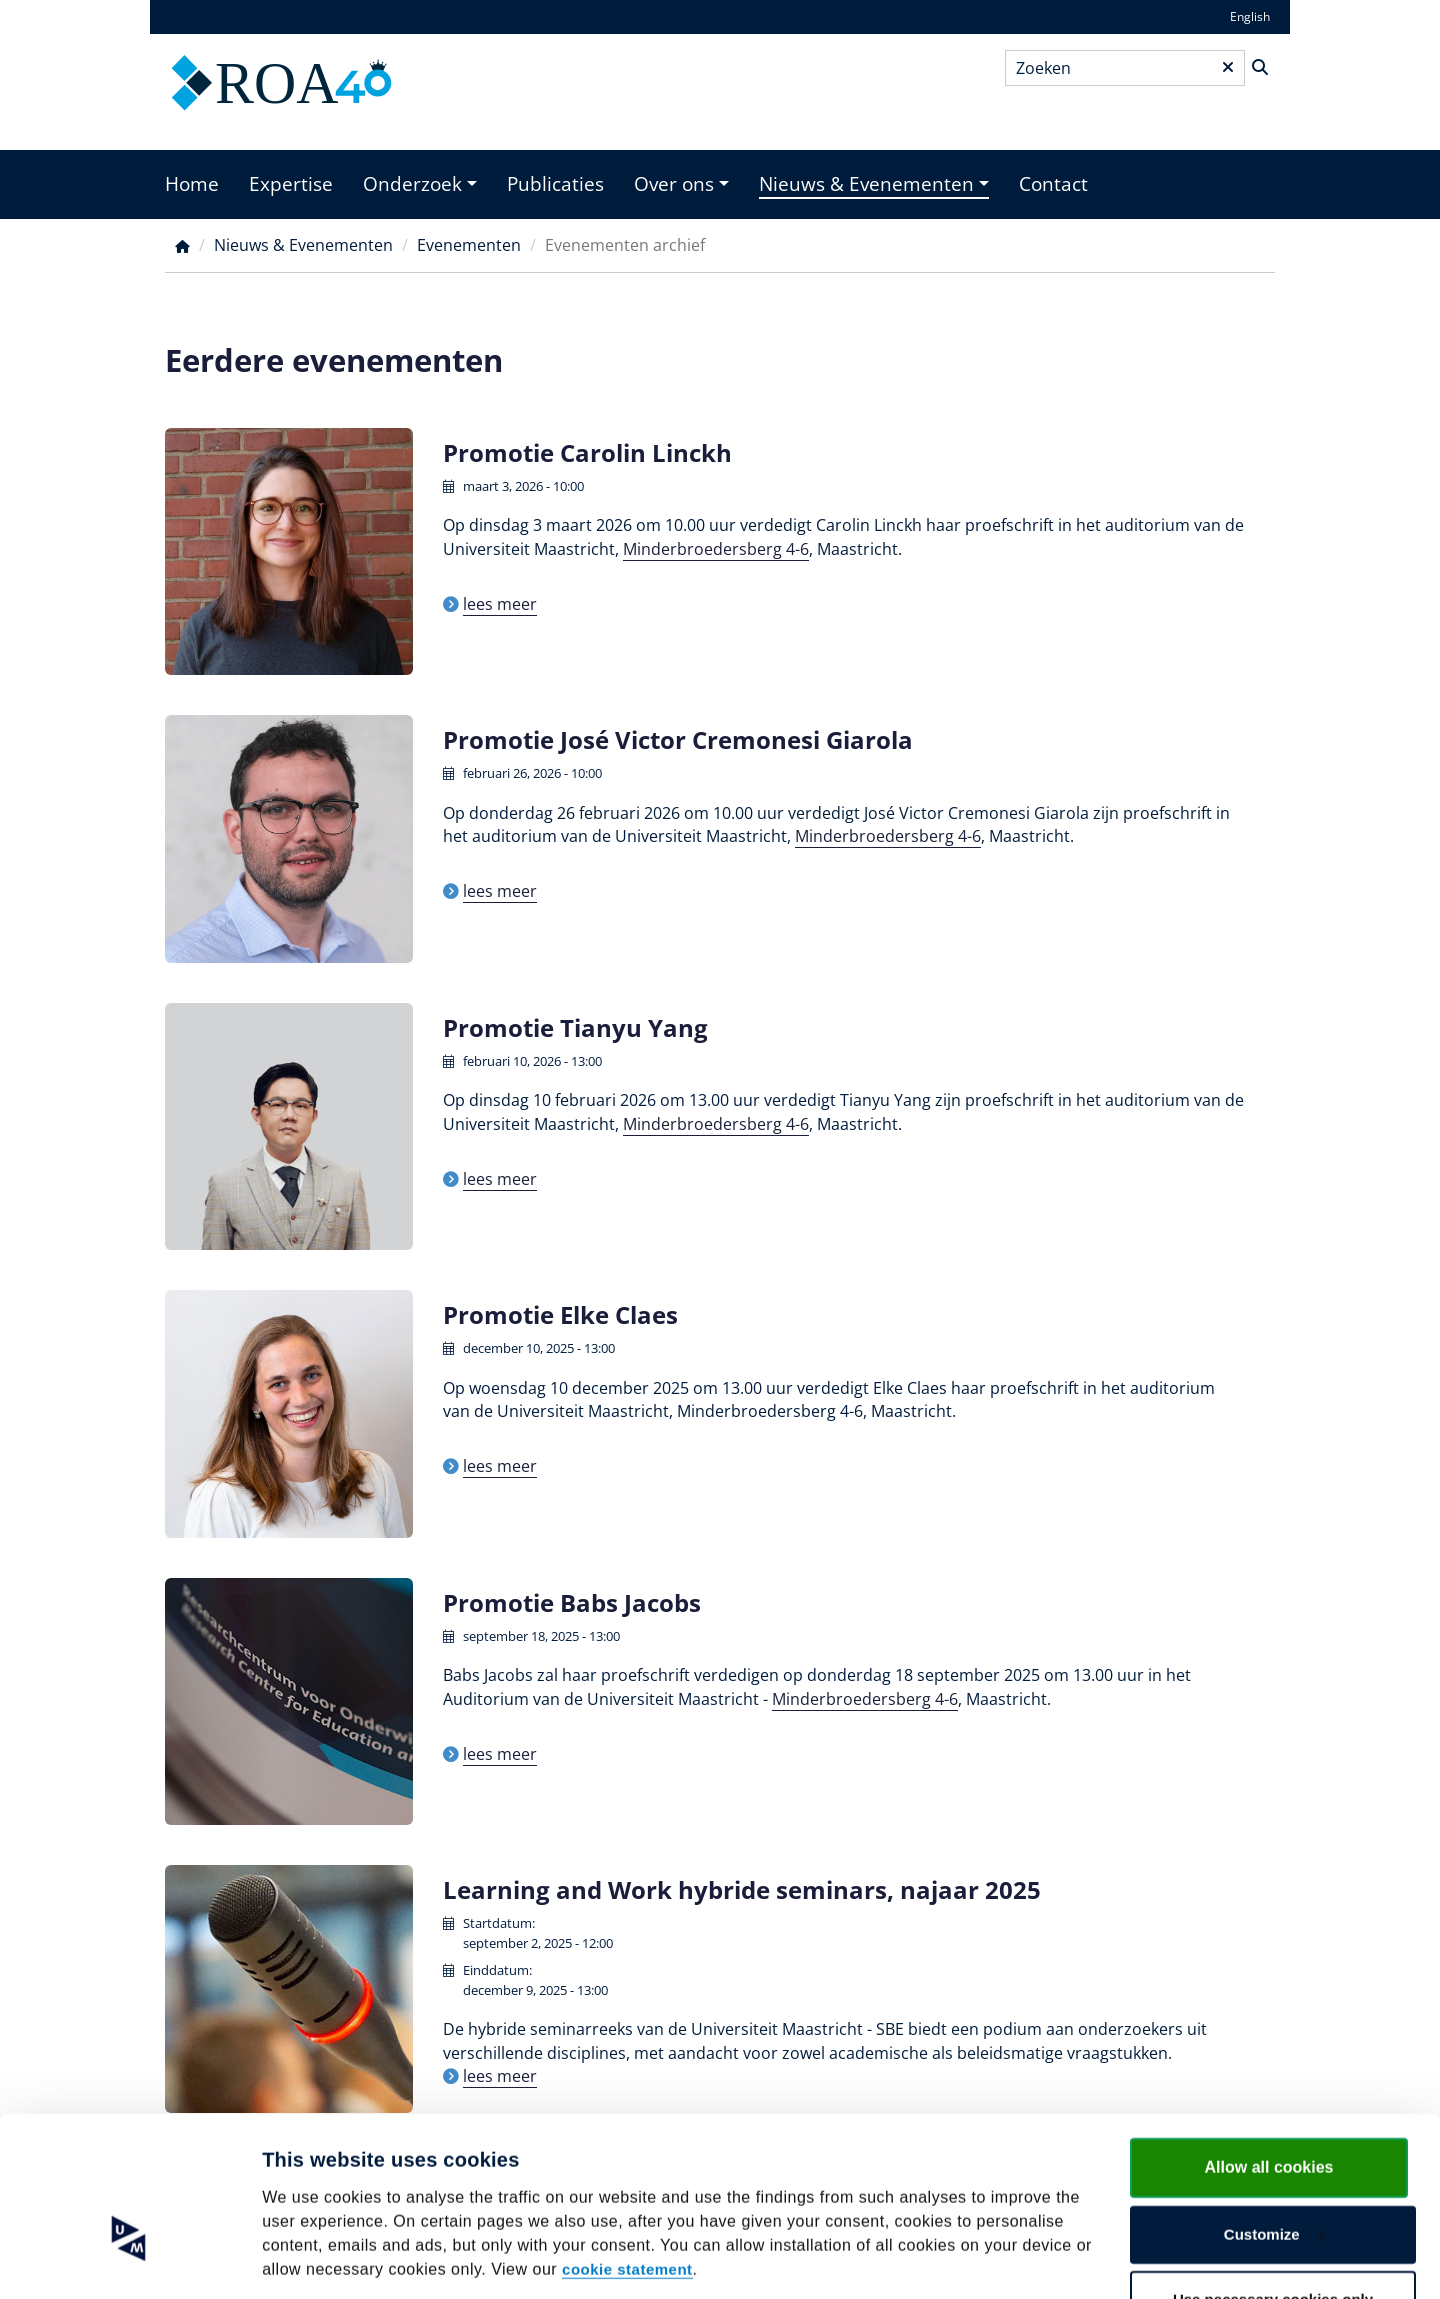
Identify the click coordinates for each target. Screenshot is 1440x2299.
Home (192, 184)
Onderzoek (412, 184)
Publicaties (555, 184)
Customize (1274, 2169)
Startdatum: (499, 1923)
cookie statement (627, 2204)
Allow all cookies (1269, 2102)
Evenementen (469, 245)
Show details (308, 2259)
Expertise (291, 184)
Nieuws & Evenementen (866, 184)
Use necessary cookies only (1273, 2234)
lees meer (500, 604)
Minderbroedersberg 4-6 (716, 549)
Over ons (674, 184)
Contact (1053, 184)
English (1250, 16)
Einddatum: (497, 1970)
